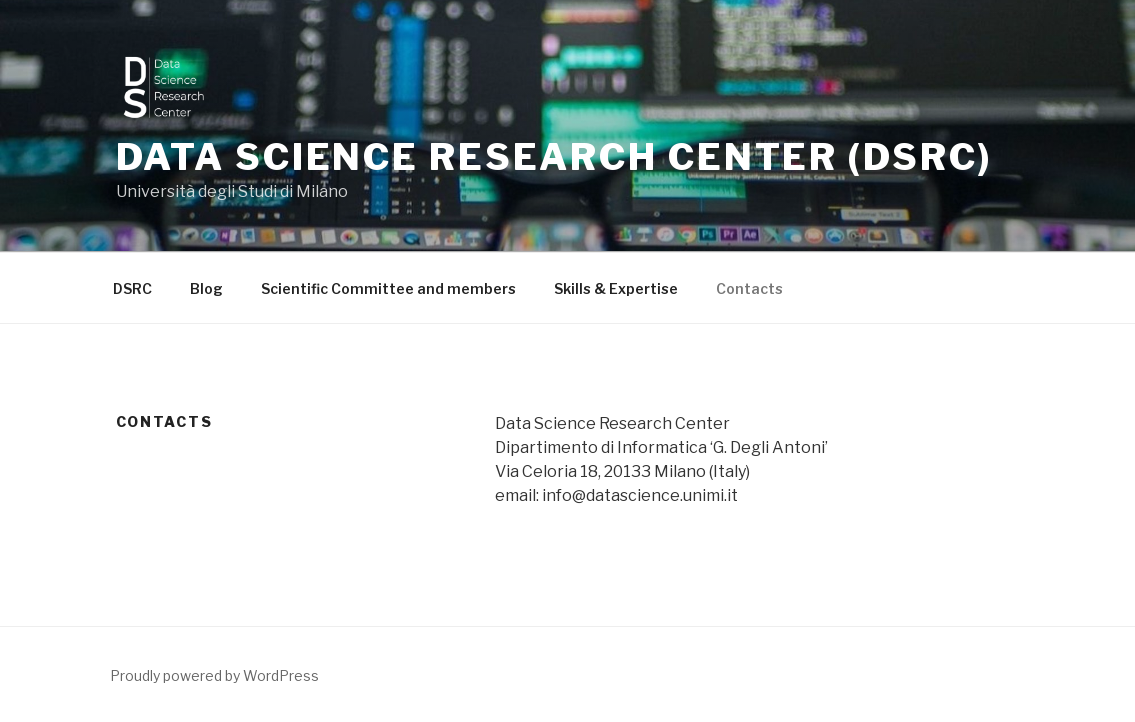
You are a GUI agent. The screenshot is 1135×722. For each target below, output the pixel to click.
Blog (206, 288)
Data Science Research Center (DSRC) (554, 157)
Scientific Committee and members (388, 288)
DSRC (132, 288)
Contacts (749, 288)
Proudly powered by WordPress (214, 675)
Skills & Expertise (616, 288)
